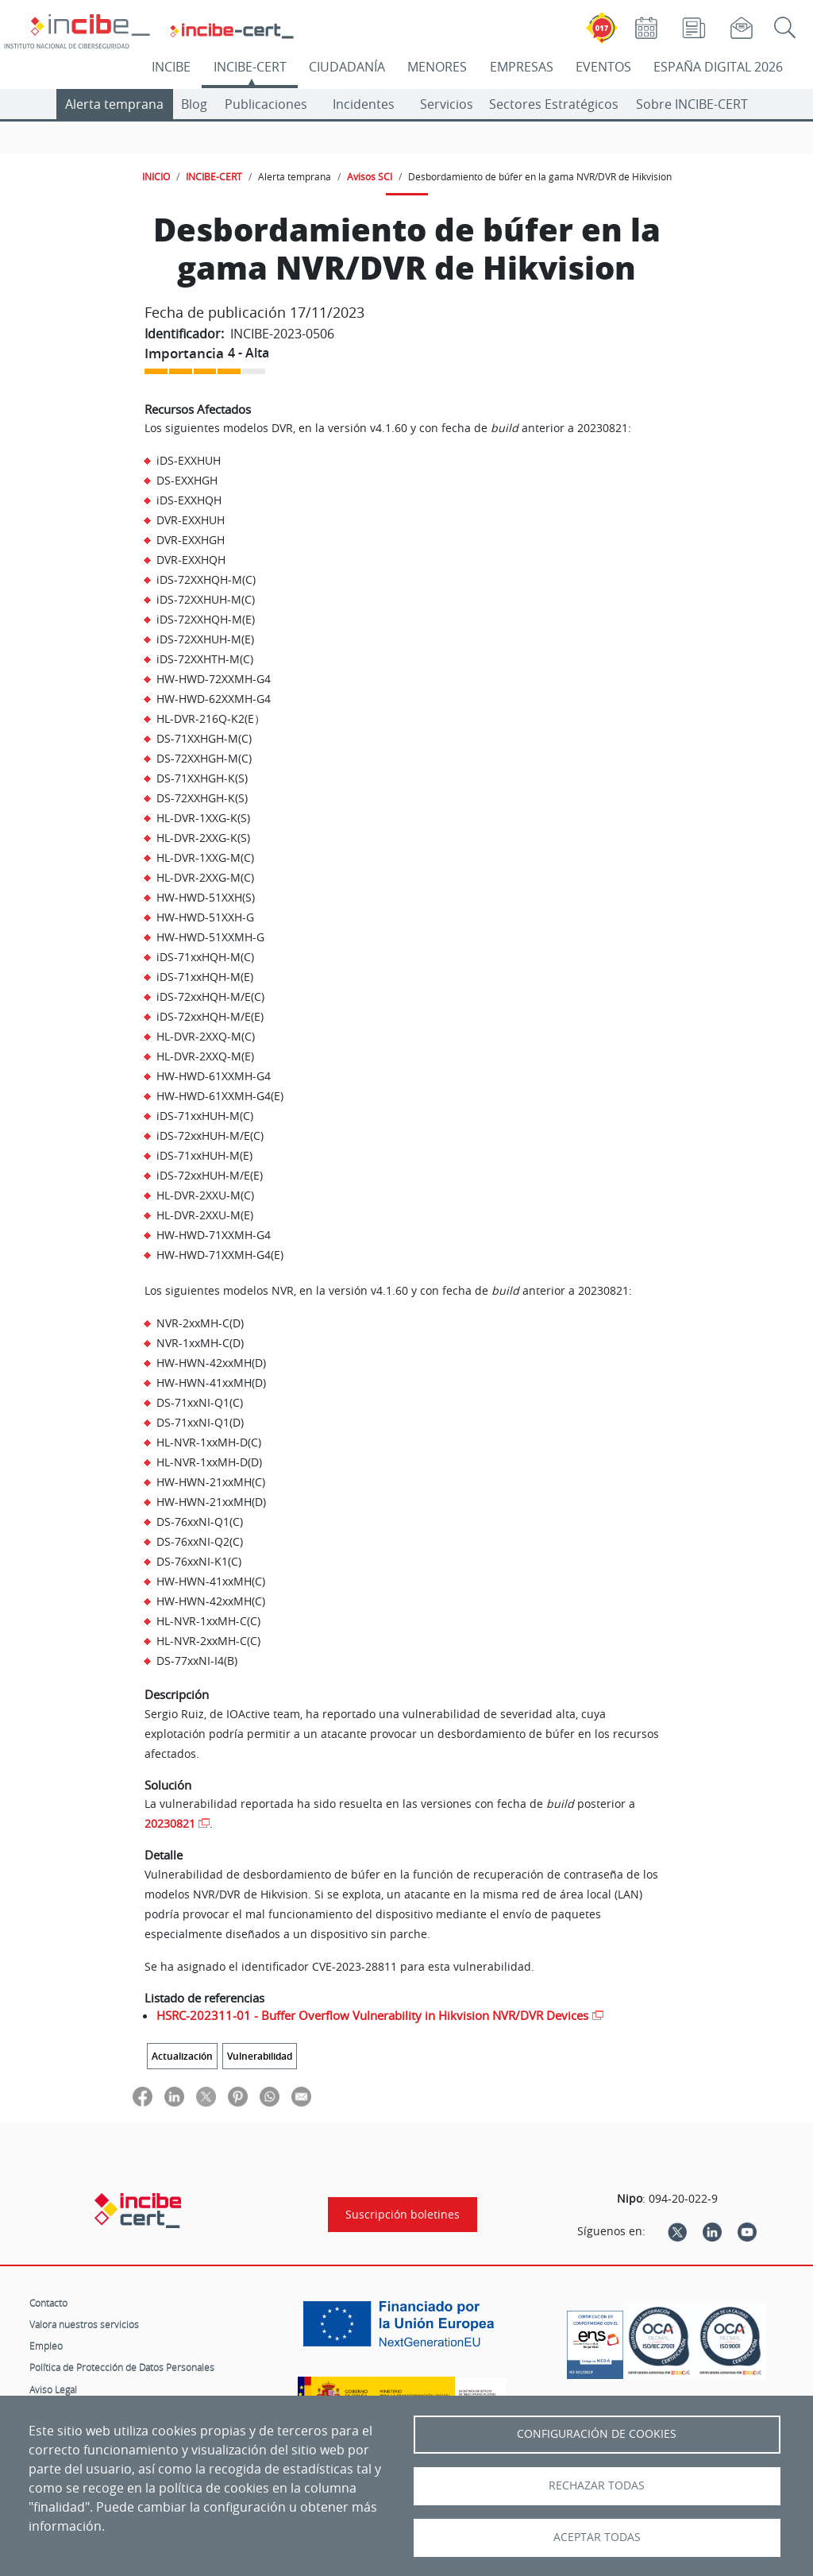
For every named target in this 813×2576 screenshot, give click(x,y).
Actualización (182, 2056)
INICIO (156, 176)
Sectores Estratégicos (553, 104)
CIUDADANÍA (347, 66)
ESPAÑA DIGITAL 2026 (718, 66)
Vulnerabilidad (259, 2056)
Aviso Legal (53, 2389)
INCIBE (171, 66)
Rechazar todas (597, 2485)
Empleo (46, 2345)
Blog (194, 104)
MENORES (437, 66)
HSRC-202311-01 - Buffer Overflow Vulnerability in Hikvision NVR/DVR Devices (372, 2015)
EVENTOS (603, 66)
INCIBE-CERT (250, 66)
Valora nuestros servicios (84, 2324)
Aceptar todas (597, 2537)
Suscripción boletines (402, 2214)
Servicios (446, 104)
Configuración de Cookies (596, 2434)
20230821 (169, 1823)
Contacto (48, 2302)
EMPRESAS (521, 66)
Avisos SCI (369, 176)
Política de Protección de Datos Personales (121, 2367)
